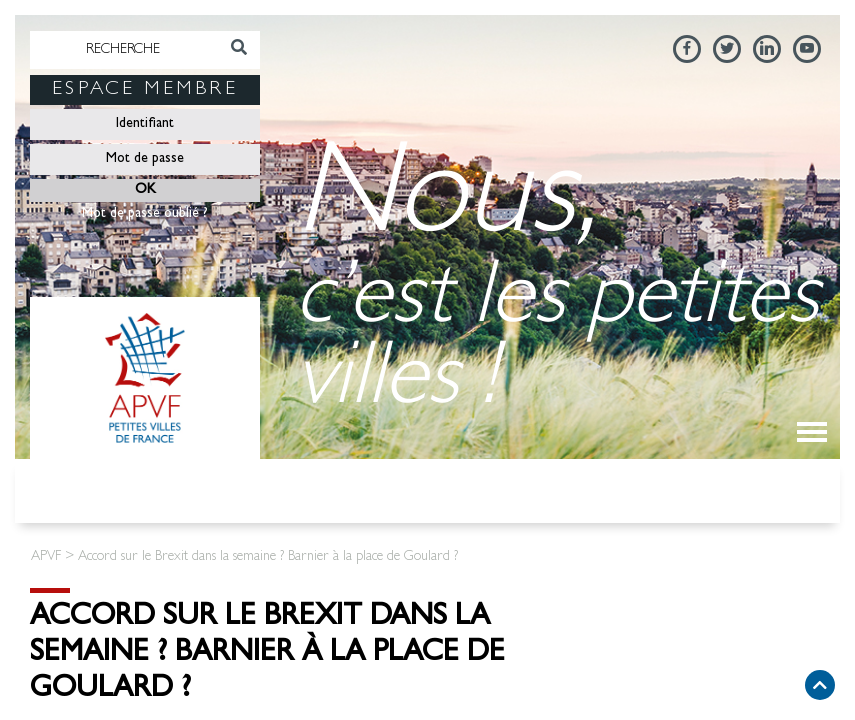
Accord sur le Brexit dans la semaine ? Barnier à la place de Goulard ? (267, 655)
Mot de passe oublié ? (145, 214)
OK (145, 190)
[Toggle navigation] (812, 432)
